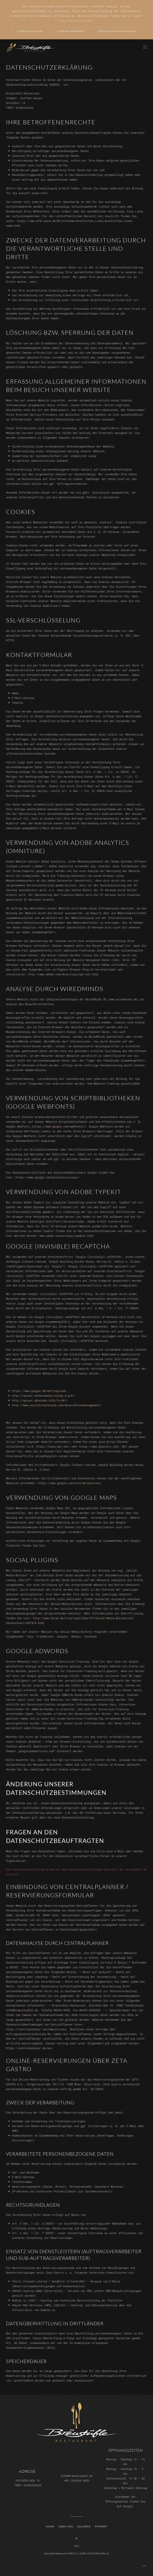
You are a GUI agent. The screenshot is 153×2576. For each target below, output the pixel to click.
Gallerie (84, 2525)
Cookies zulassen (30, 31)
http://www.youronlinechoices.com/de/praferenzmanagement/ (56, 1405)
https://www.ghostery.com (98, 1446)
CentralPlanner (87, 1905)
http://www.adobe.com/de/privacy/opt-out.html (63, 974)
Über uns (65, 2525)
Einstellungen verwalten (117, 31)
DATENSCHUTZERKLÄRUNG (94, 2552)
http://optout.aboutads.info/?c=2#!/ (40, 1400)
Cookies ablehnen (70, 31)
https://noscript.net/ (53, 1446)
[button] (145, 47)
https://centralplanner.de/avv (29, 2048)
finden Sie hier (33, 1545)
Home (50, 2525)
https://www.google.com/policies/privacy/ (47, 1177)
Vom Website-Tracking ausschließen (113, 1083)
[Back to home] (31, 47)
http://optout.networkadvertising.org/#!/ (44, 1395)
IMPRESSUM (72, 2552)
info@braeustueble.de (22, 2010)
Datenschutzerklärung (76, 20)
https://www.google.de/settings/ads (39, 1391)
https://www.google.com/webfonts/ (58, 1126)
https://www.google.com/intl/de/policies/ (70, 1483)
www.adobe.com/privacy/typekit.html (66, 1236)
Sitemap (101, 2525)
